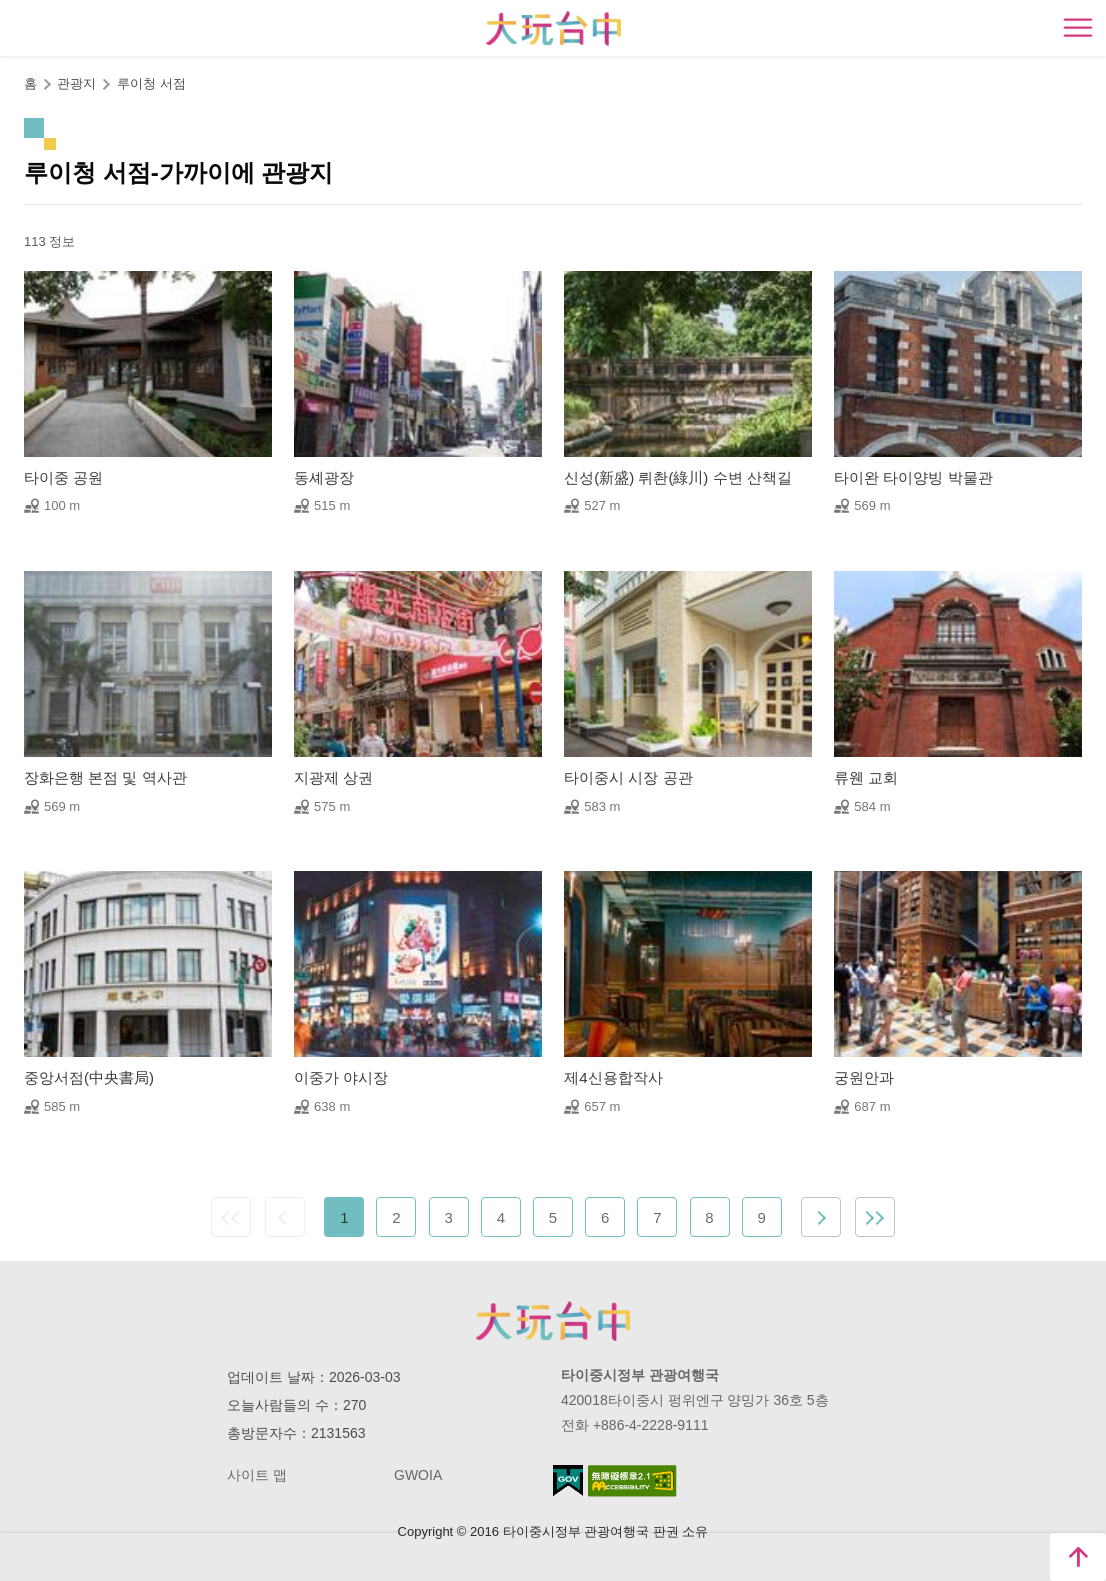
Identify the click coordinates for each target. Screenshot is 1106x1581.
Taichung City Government (553, 1321)
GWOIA (418, 1475)
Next (821, 1217)
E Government (568, 1480)
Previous (285, 1217)
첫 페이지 (231, 1217)
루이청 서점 (151, 83)
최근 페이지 (875, 1217)
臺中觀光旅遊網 (553, 28)
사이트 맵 (257, 1475)
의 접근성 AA (632, 1481)
